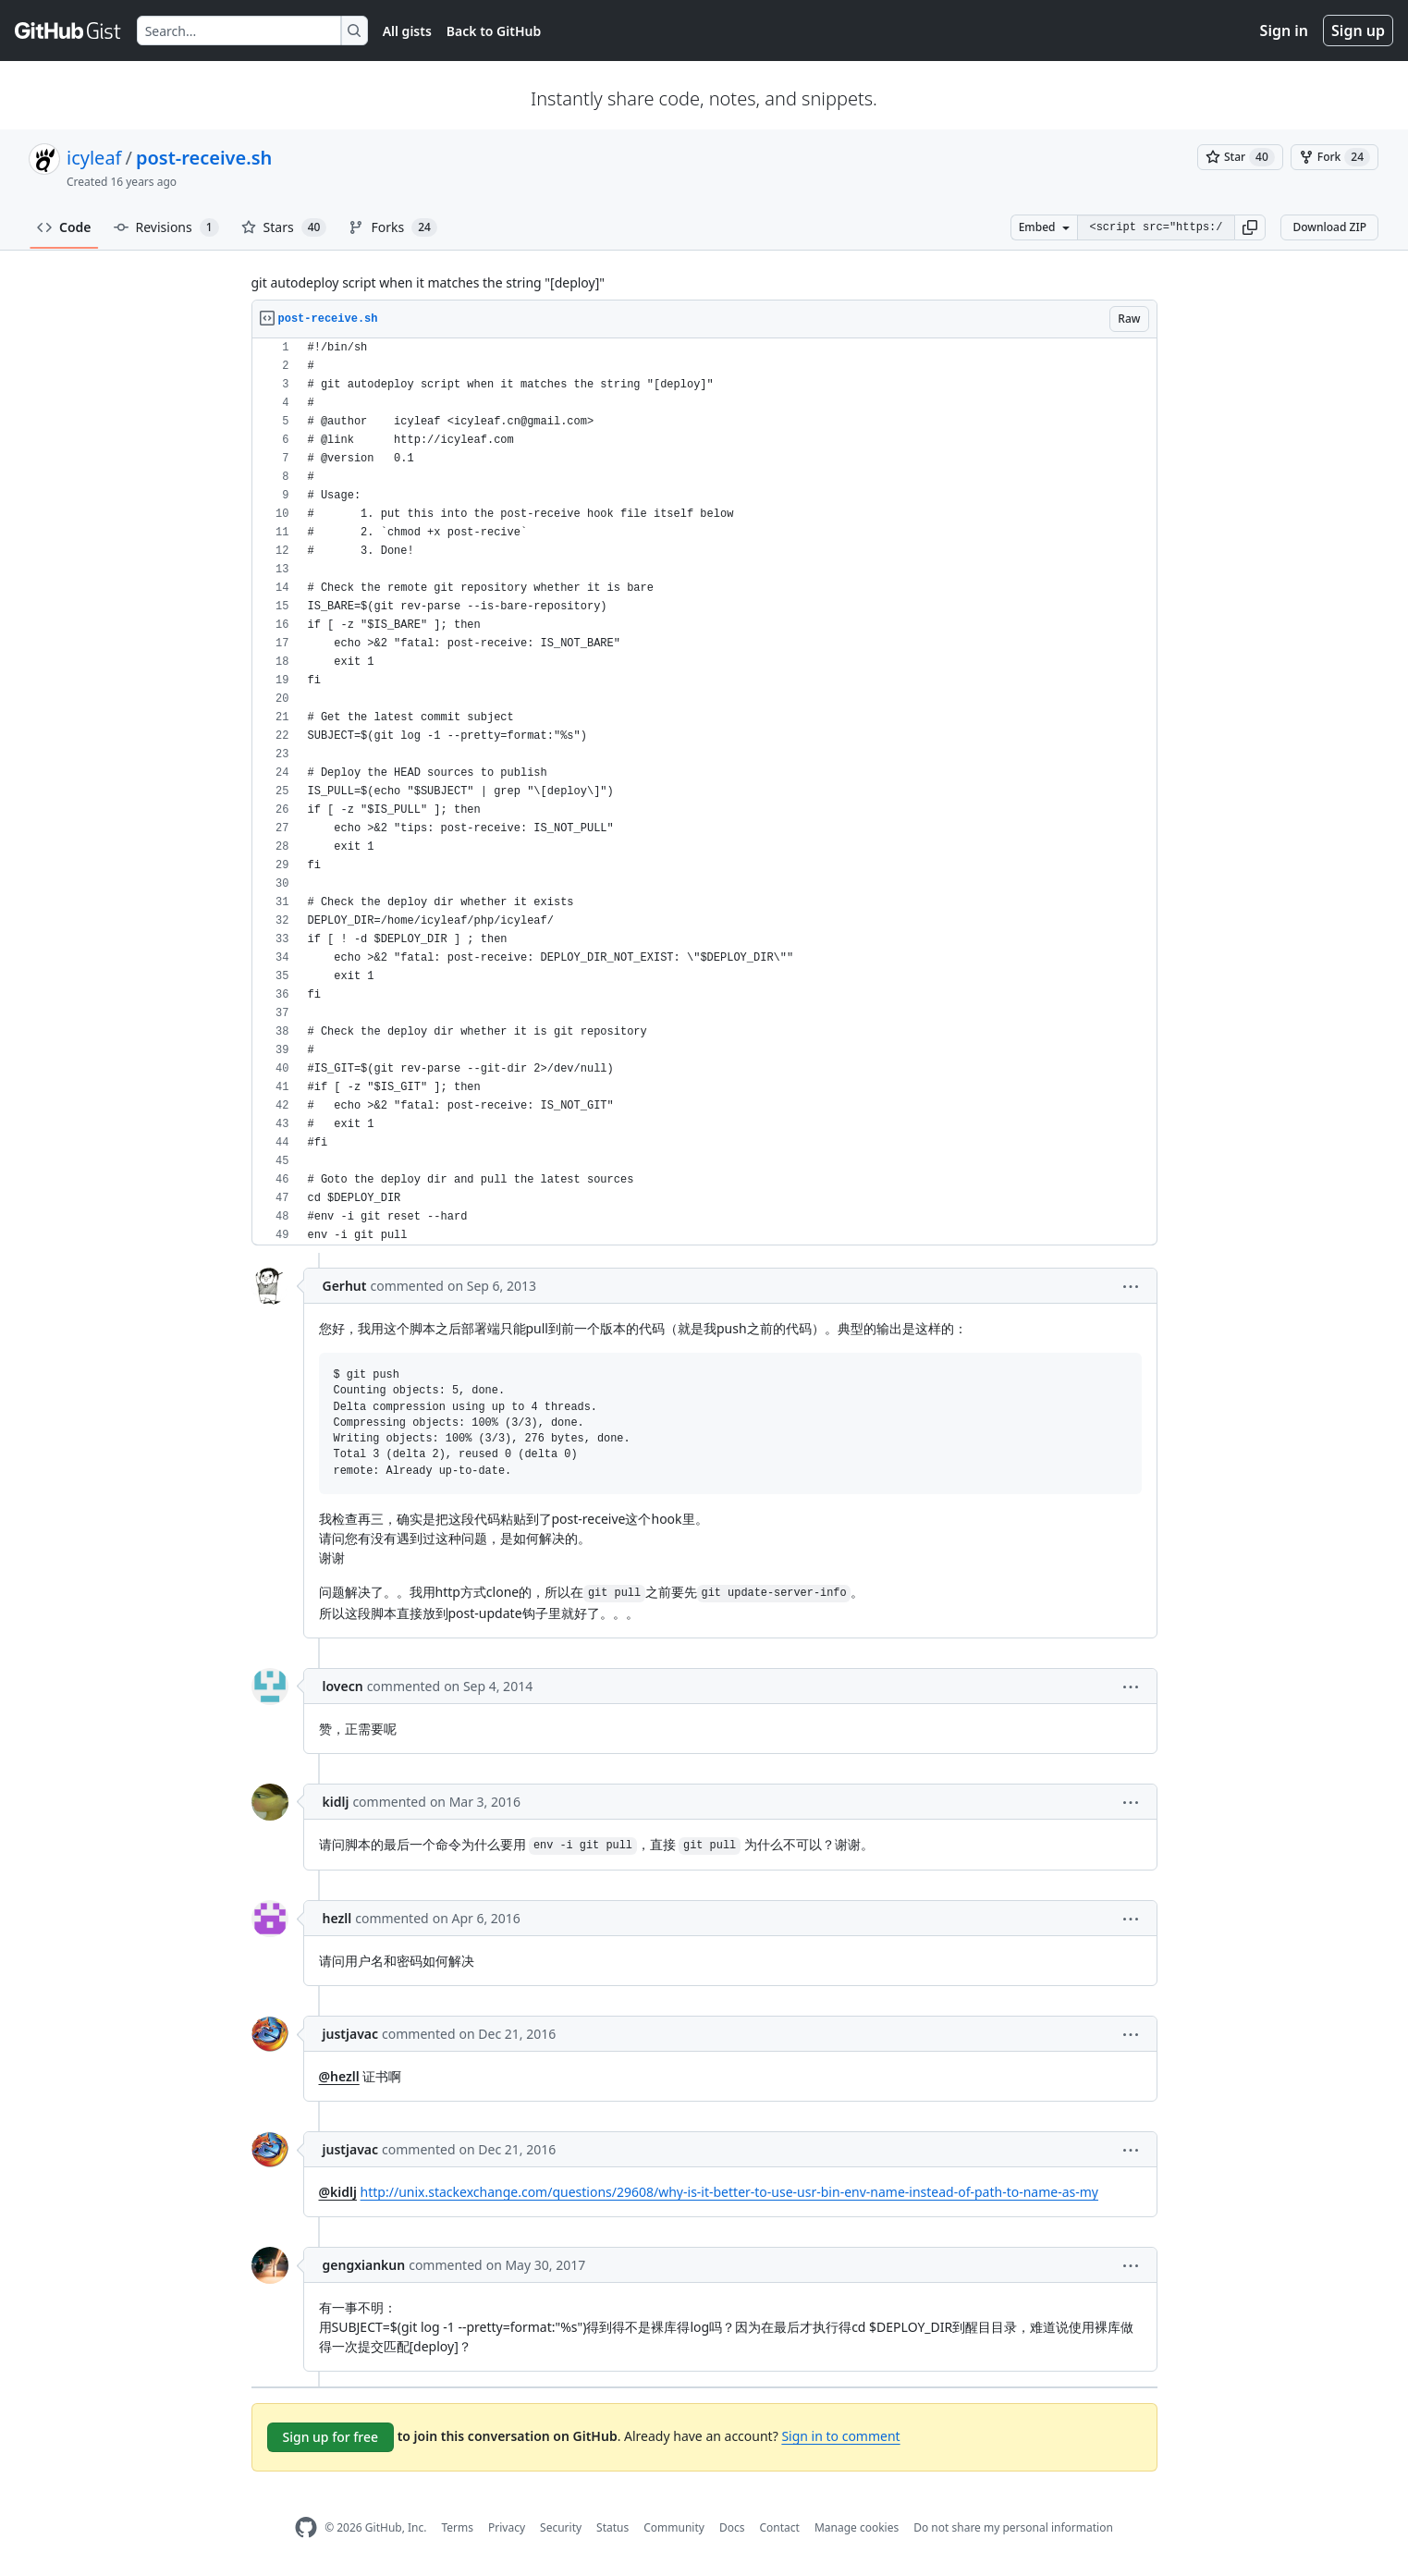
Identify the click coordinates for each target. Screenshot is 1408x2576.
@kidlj (338, 2192)
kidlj (336, 1801)
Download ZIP (1329, 227)
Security (561, 2527)
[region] (704, 791)
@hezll (339, 2076)
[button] (1250, 227)
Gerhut (345, 1285)
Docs (732, 2527)
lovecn (343, 1686)
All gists (407, 31)
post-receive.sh (204, 157)
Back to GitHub (494, 31)
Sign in (1284, 30)
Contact (779, 2527)
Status (612, 2527)
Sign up (1358, 30)
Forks (392, 227)
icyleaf (94, 157)
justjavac (351, 2033)
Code (64, 227)
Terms (457, 2527)
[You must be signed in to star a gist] (1240, 157)
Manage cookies (856, 2527)
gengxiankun (364, 2265)
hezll (337, 1918)
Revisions (166, 227)
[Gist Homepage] (68, 30)
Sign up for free (331, 2437)
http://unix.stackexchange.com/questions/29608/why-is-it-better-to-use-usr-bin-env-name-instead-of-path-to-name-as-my (729, 2192)
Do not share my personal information (1013, 2527)
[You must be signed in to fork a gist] (1334, 157)
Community (673, 2527)
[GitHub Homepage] (306, 2527)
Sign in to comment (840, 2436)
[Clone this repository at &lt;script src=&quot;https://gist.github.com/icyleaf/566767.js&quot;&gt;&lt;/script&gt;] (1155, 227)
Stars (284, 227)
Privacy (506, 2527)
